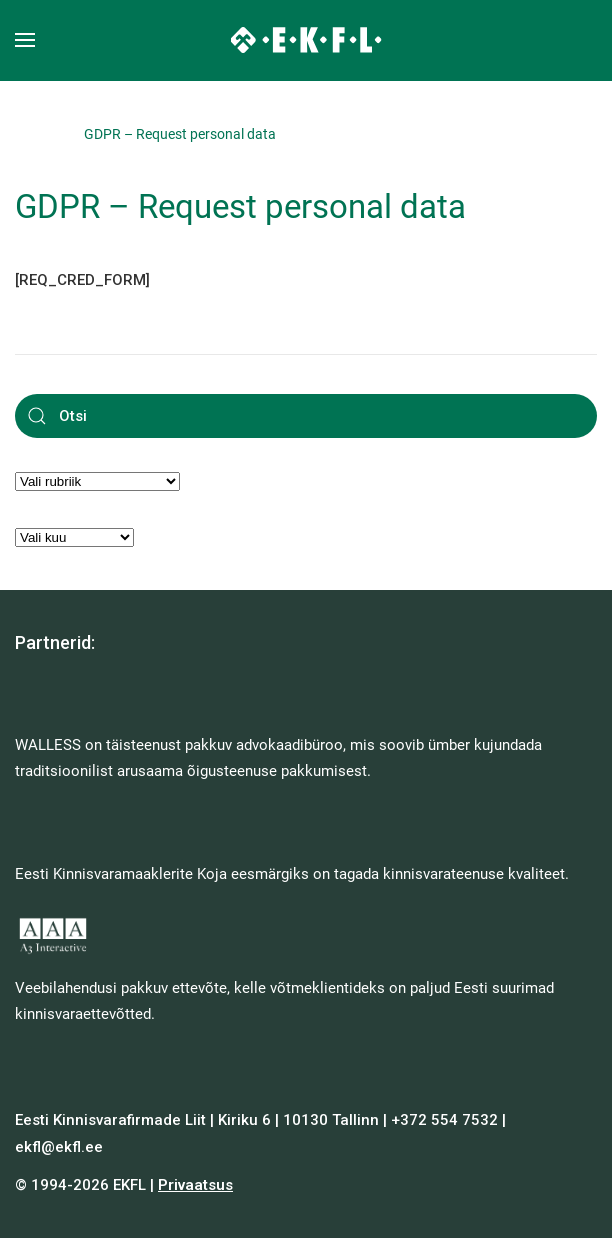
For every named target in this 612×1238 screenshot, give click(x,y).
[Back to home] (306, 40)
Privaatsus (195, 1185)
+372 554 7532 (444, 1120)
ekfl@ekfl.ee (59, 1147)
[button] (25, 40)
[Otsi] (306, 416)
